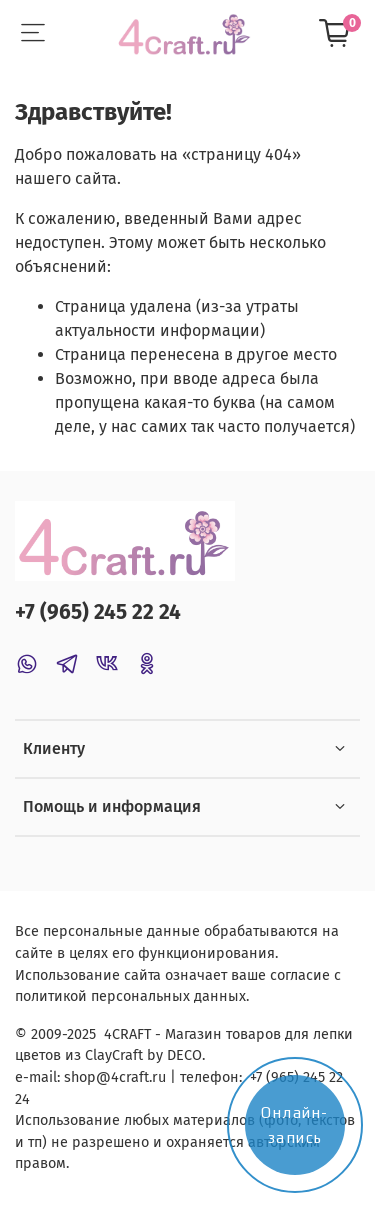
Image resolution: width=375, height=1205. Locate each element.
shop (80, 1077)
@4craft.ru (131, 1077)
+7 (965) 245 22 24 (98, 612)
